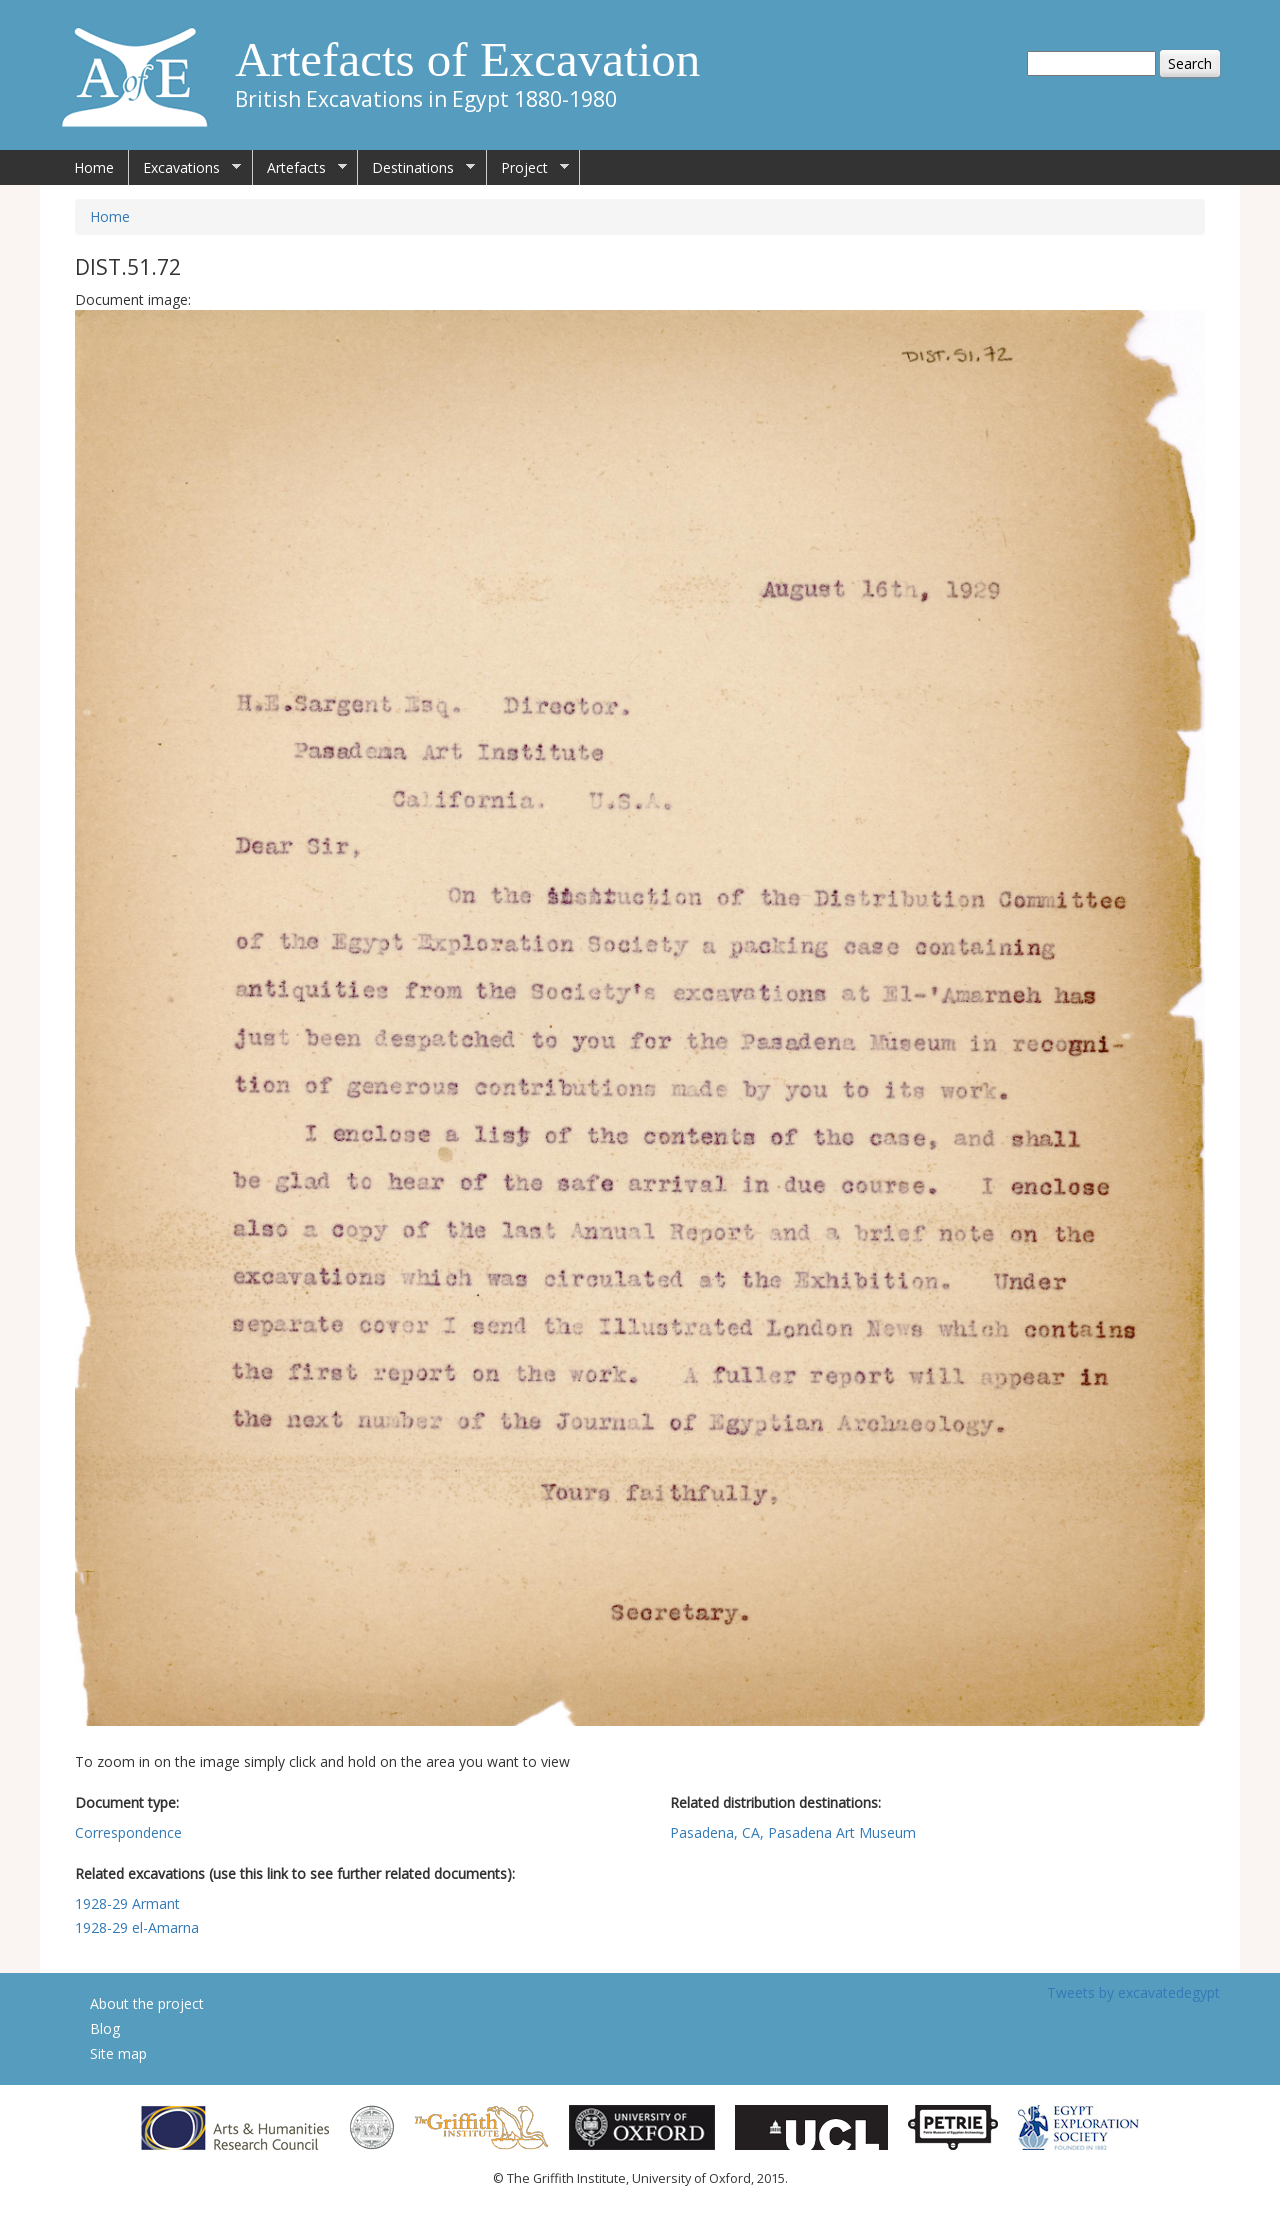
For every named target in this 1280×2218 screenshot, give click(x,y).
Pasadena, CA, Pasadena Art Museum (793, 1832)
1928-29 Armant (127, 1903)
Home (94, 167)
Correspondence (128, 1832)
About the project (147, 2003)
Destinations (416, 168)
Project (528, 168)
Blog (105, 2028)
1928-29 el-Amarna (137, 1927)
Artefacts (300, 168)
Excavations (185, 168)
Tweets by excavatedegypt (1133, 1992)
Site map (118, 2053)
